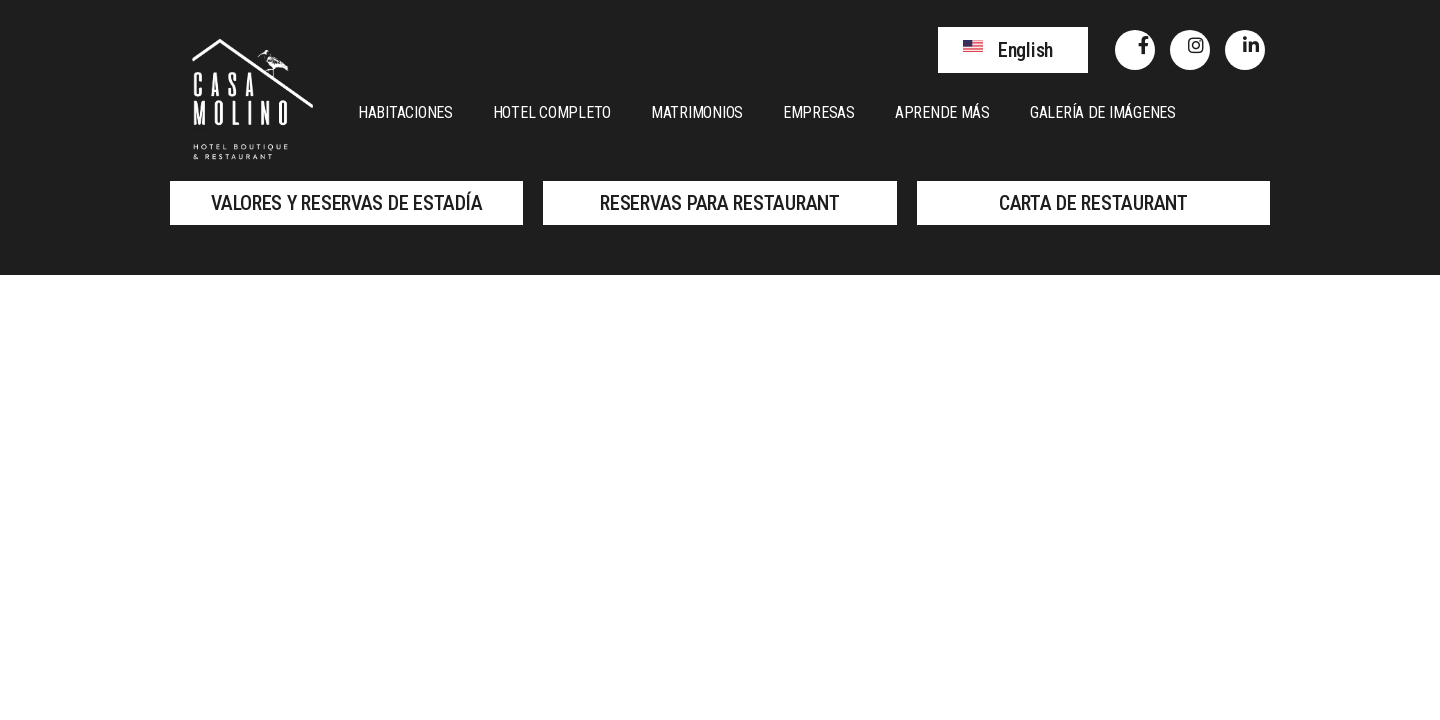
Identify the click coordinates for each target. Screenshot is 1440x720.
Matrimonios (697, 112)
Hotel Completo (552, 112)
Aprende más (942, 112)
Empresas (819, 112)
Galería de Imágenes (1103, 112)
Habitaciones (405, 112)
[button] (1013, 50)
